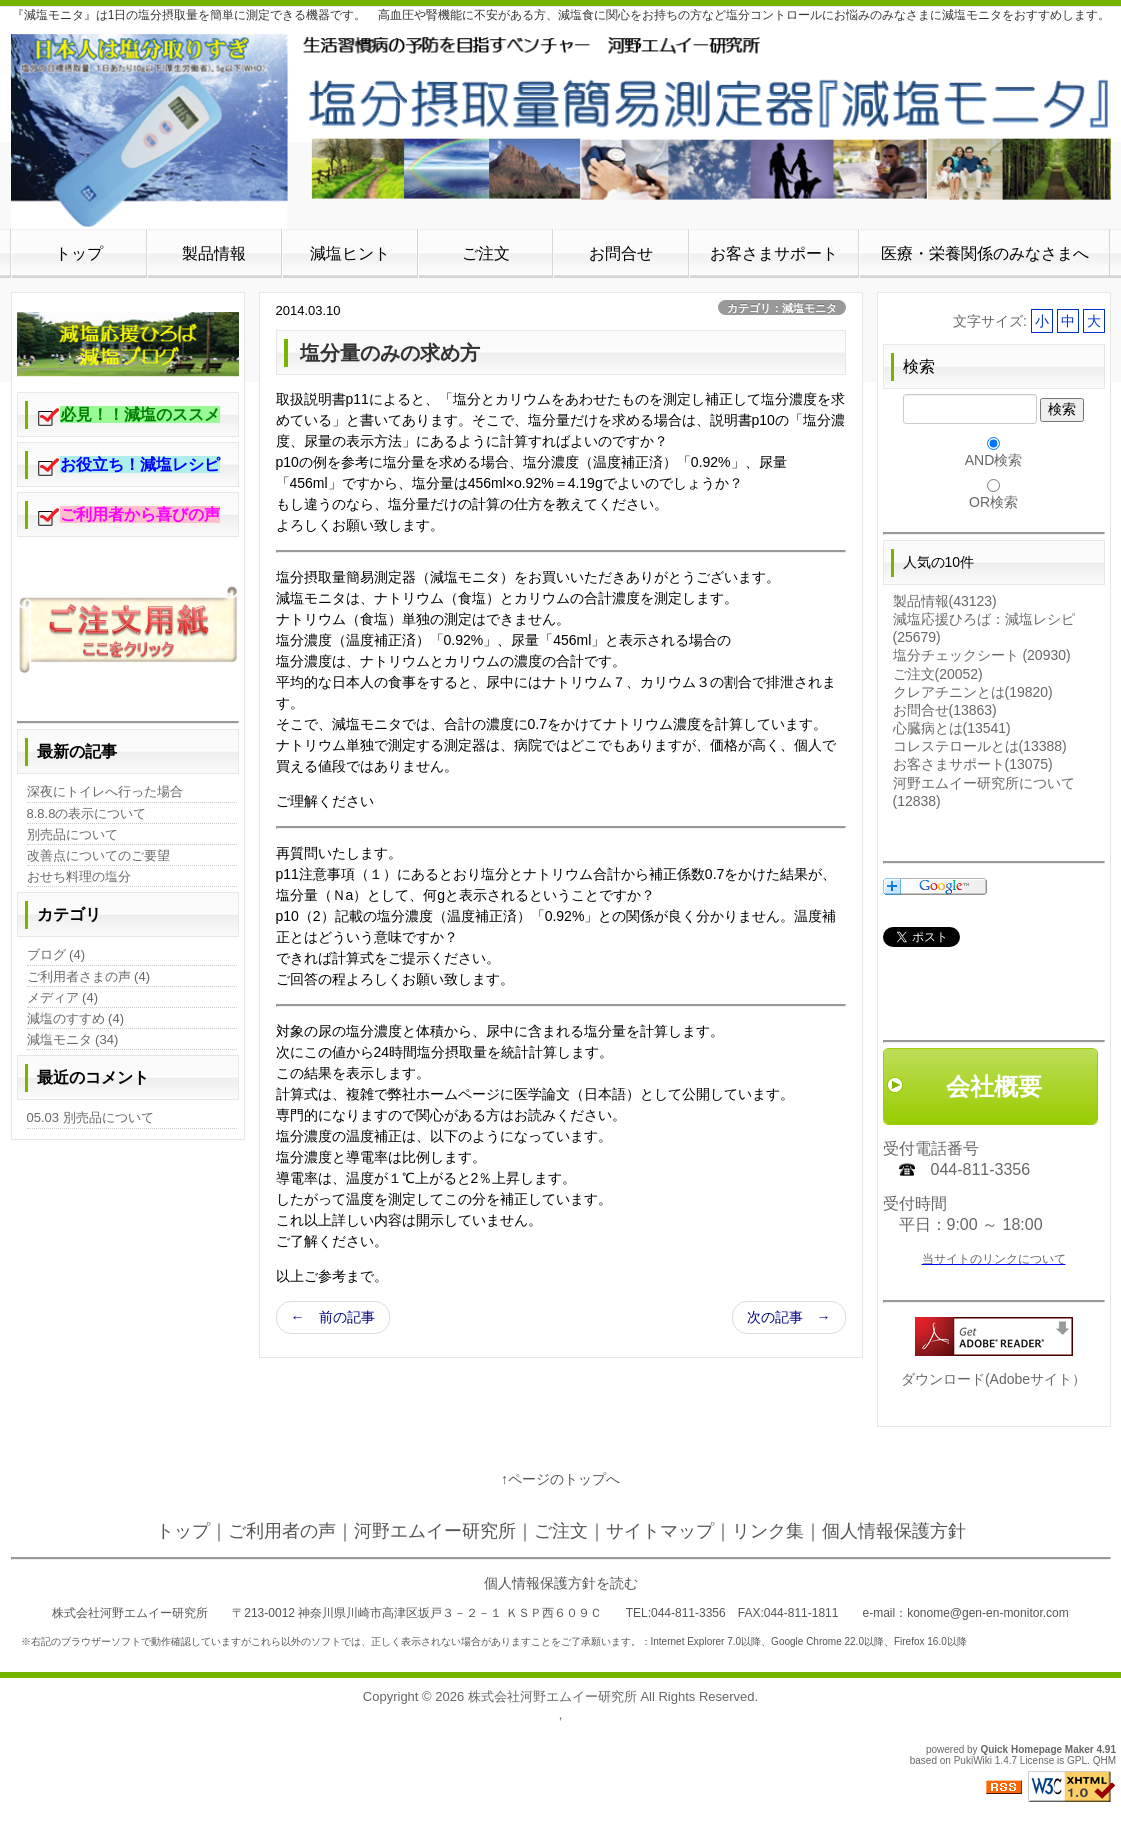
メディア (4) (63, 997)
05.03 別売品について (90, 1117)
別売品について (72, 834)
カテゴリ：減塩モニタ (782, 308)
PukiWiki (973, 1760)
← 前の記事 (333, 1317)
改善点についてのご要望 (98, 855)
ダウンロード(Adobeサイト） (993, 1379)
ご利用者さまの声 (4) (89, 976)
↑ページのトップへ (560, 1479)
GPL (1077, 1760)
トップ (79, 253)
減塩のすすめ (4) (76, 1018)
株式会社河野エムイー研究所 (552, 1696)
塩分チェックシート (982, 655)
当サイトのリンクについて (994, 1259)
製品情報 (214, 253)
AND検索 (994, 460)
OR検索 (993, 502)
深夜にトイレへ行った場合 (105, 791)
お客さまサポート (774, 253)
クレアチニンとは (973, 692)
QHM (1104, 1760)
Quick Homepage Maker (1036, 1749)
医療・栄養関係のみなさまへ (985, 253)
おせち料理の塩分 (79, 876)
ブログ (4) (56, 954)
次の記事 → (789, 1317)
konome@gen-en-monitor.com (988, 1613)
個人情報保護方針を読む (561, 1583)
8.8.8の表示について (87, 813)
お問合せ (621, 253)
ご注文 (486, 253)
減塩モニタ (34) (73, 1039)
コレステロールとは (980, 746)
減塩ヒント (350, 253)
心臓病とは (952, 728)
